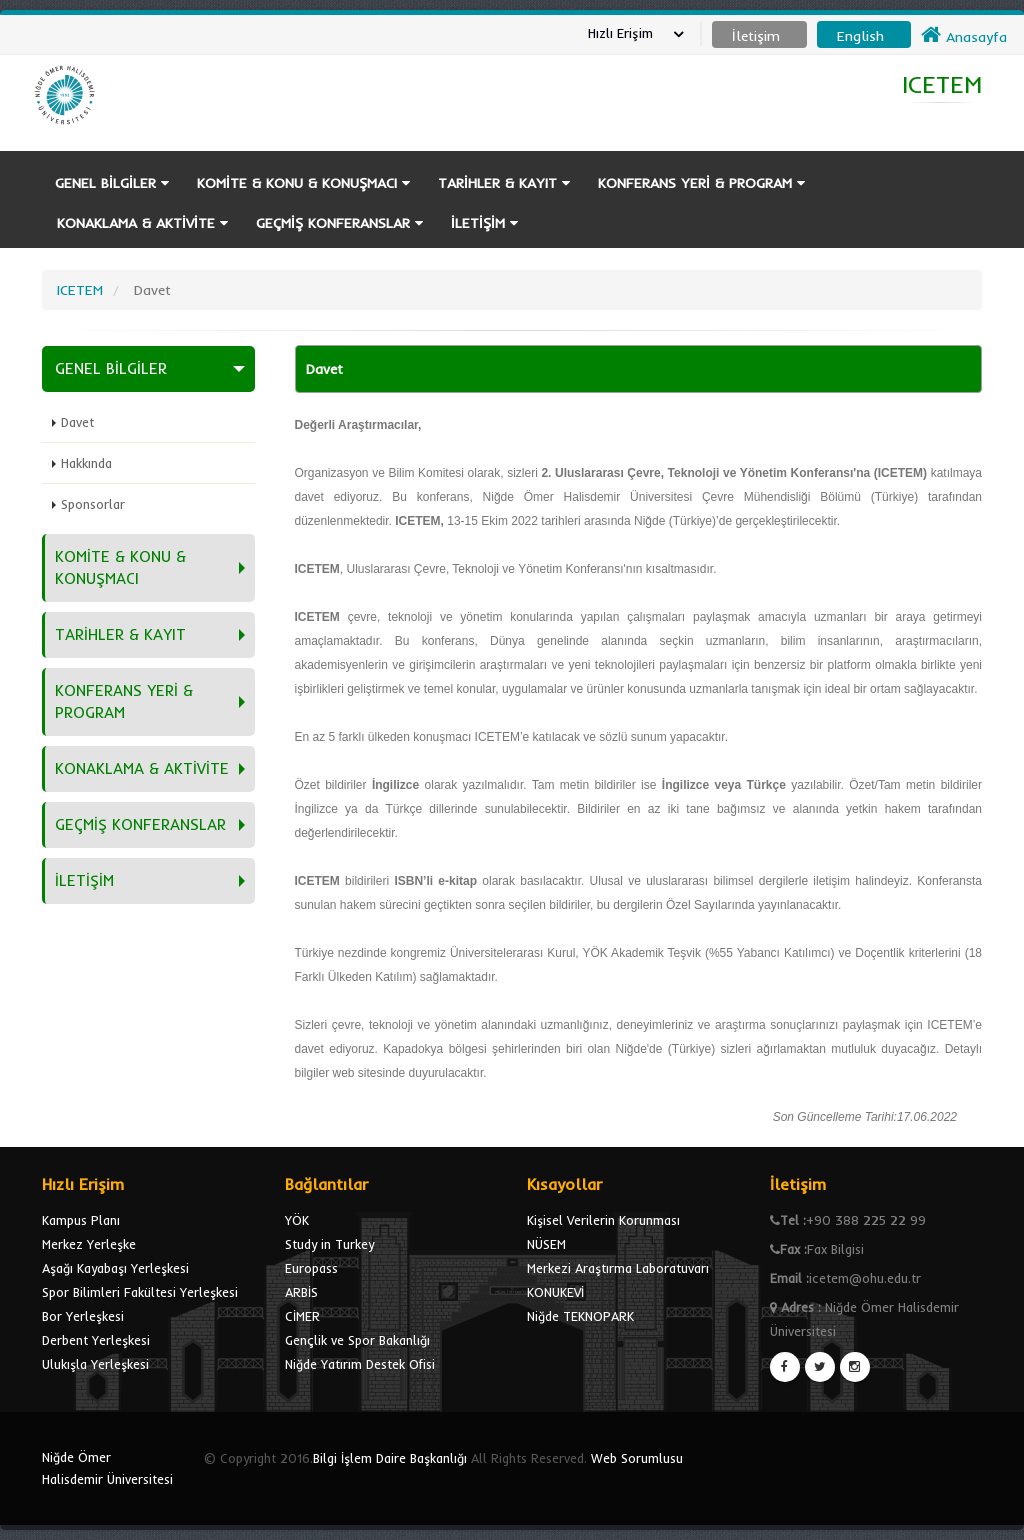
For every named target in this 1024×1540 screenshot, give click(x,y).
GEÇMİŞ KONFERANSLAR (339, 223)
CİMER (302, 1316)
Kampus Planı (81, 1220)
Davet (77, 422)
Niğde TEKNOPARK (580, 1316)
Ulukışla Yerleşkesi (95, 1364)
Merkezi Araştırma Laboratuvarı (618, 1268)
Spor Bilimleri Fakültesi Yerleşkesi (140, 1292)
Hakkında (86, 463)
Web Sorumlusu (637, 1458)
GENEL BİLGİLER (112, 183)
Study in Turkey (329, 1244)
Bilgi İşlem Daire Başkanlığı (390, 1458)
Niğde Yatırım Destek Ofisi (360, 1364)
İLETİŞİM (484, 223)
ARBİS (301, 1292)
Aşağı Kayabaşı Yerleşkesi (115, 1268)
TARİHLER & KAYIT (504, 183)
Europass (311, 1268)
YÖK (297, 1220)
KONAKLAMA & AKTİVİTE (142, 223)
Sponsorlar (93, 504)
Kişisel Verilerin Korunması (603, 1220)
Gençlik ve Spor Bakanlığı (357, 1340)
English (860, 36)
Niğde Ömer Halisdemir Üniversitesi (107, 1468)
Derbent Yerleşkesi (96, 1340)
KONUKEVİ (555, 1292)
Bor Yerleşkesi (83, 1316)
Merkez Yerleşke (89, 1244)
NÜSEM (546, 1244)
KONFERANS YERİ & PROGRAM (701, 183)
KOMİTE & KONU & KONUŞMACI (303, 183)
